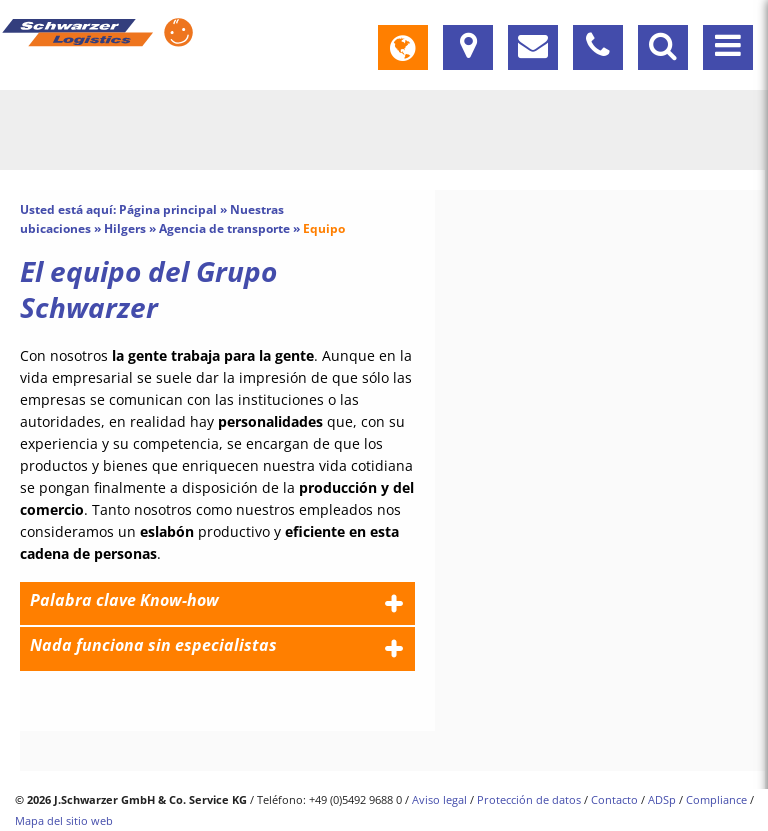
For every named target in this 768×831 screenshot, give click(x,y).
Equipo (324, 228)
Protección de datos (529, 799)
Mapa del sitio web (64, 820)
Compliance (716, 799)
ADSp (662, 799)
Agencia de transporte (224, 228)
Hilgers (125, 228)
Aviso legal (439, 799)
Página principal (168, 209)
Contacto (614, 799)
